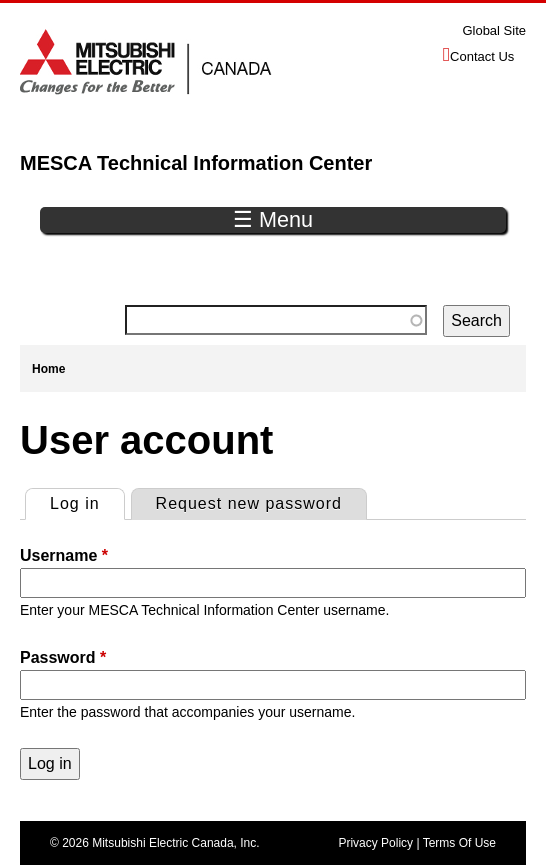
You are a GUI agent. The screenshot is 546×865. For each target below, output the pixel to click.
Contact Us (482, 56)
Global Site (494, 30)
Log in (87, 500)
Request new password (249, 503)
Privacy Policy (375, 843)
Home (48, 369)
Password (63, 657)
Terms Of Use (459, 843)
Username (64, 555)
